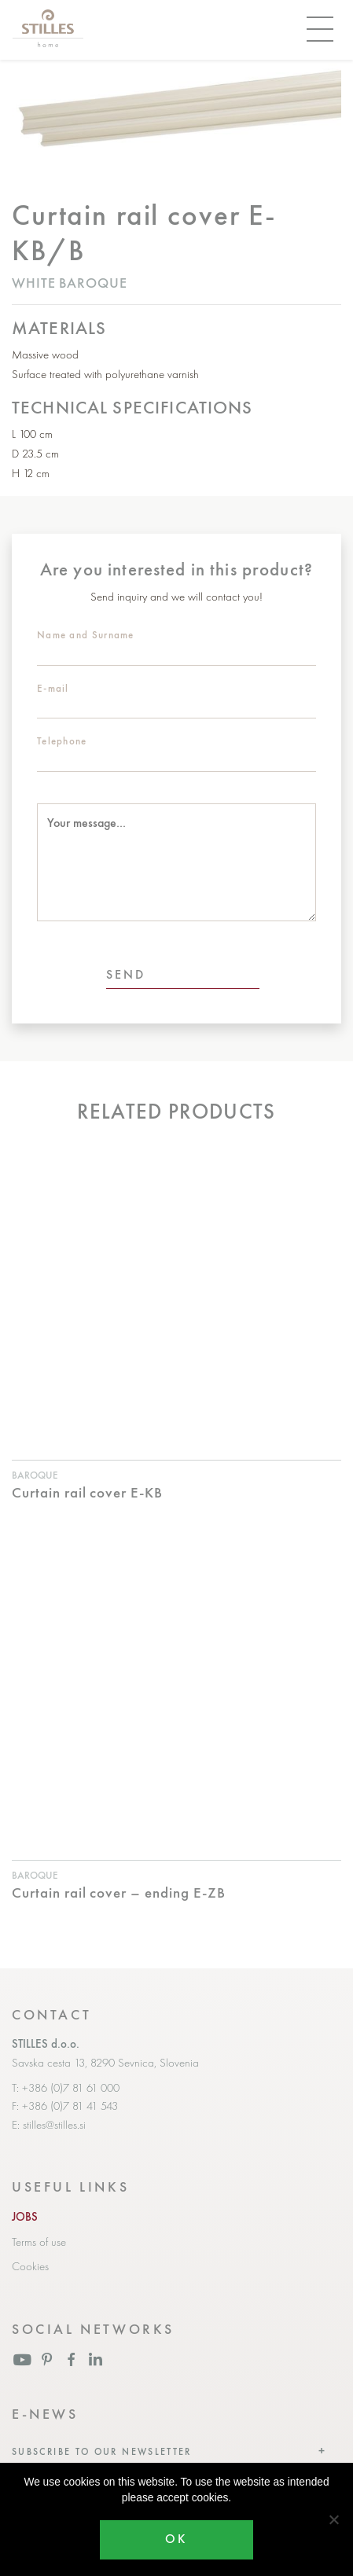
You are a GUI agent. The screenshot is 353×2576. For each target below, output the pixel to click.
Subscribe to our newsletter (102, 2452)
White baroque (69, 283)
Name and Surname (85, 634)
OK (176, 2539)
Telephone (62, 741)
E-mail (53, 688)
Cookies (30, 2266)
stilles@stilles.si (54, 2125)
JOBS (25, 2217)
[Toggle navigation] (320, 29)
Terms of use (39, 2242)
